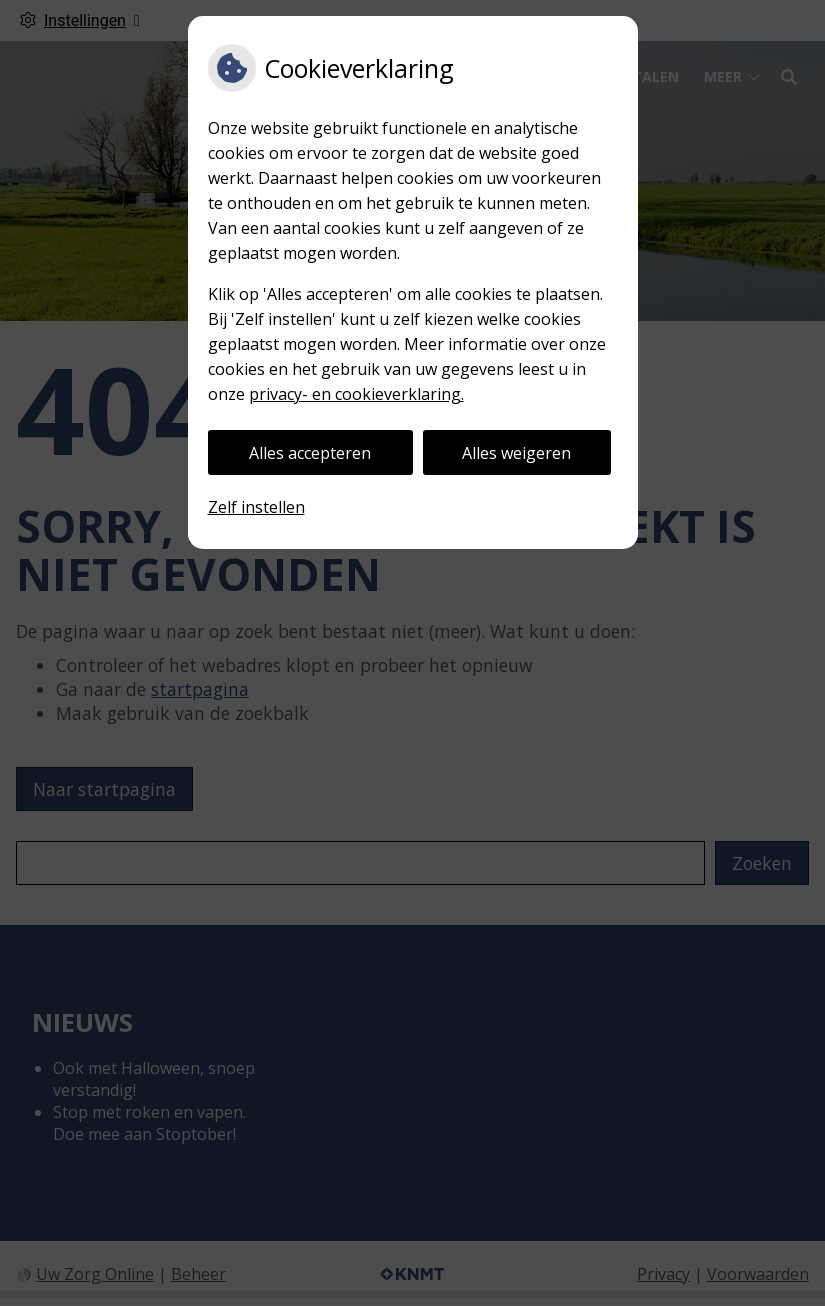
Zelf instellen (256, 507)
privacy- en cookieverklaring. (356, 394)
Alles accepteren (310, 453)
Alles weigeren (516, 453)
